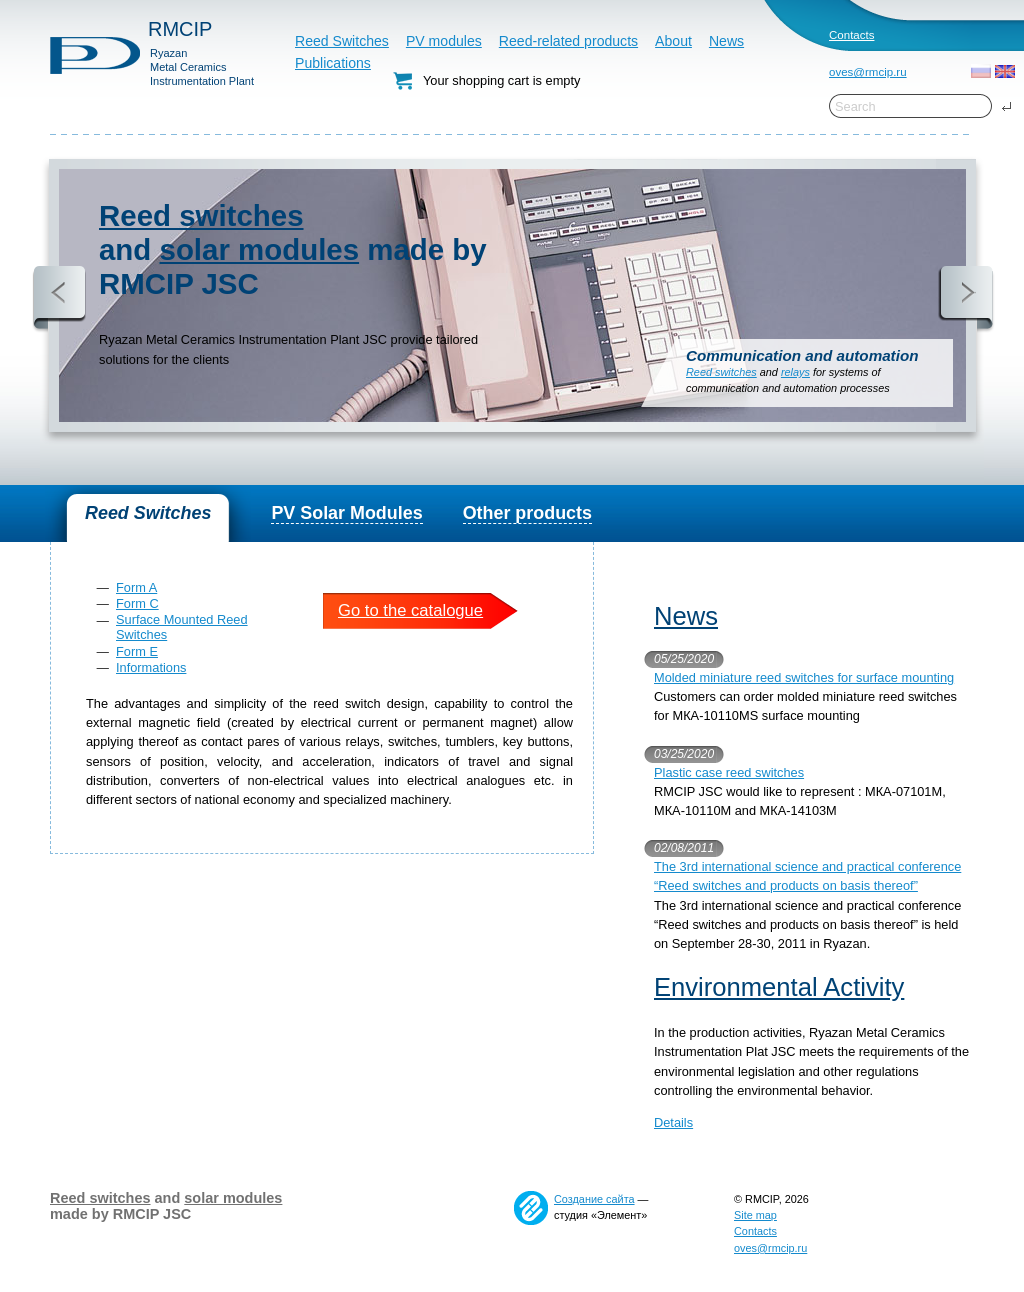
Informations (151, 667)
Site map (755, 1215)
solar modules (260, 249)
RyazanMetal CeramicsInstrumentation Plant (202, 67)
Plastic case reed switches (729, 772)
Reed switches (201, 215)
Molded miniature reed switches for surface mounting (804, 677)
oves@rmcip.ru (868, 72)
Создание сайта (594, 1199)
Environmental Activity (779, 987)
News (686, 616)
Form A (136, 587)
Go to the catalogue (410, 610)
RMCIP (180, 29)
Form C (137, 603)
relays (795, 372)
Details (673, 1122)
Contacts (851, 35)
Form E (137, 651)
